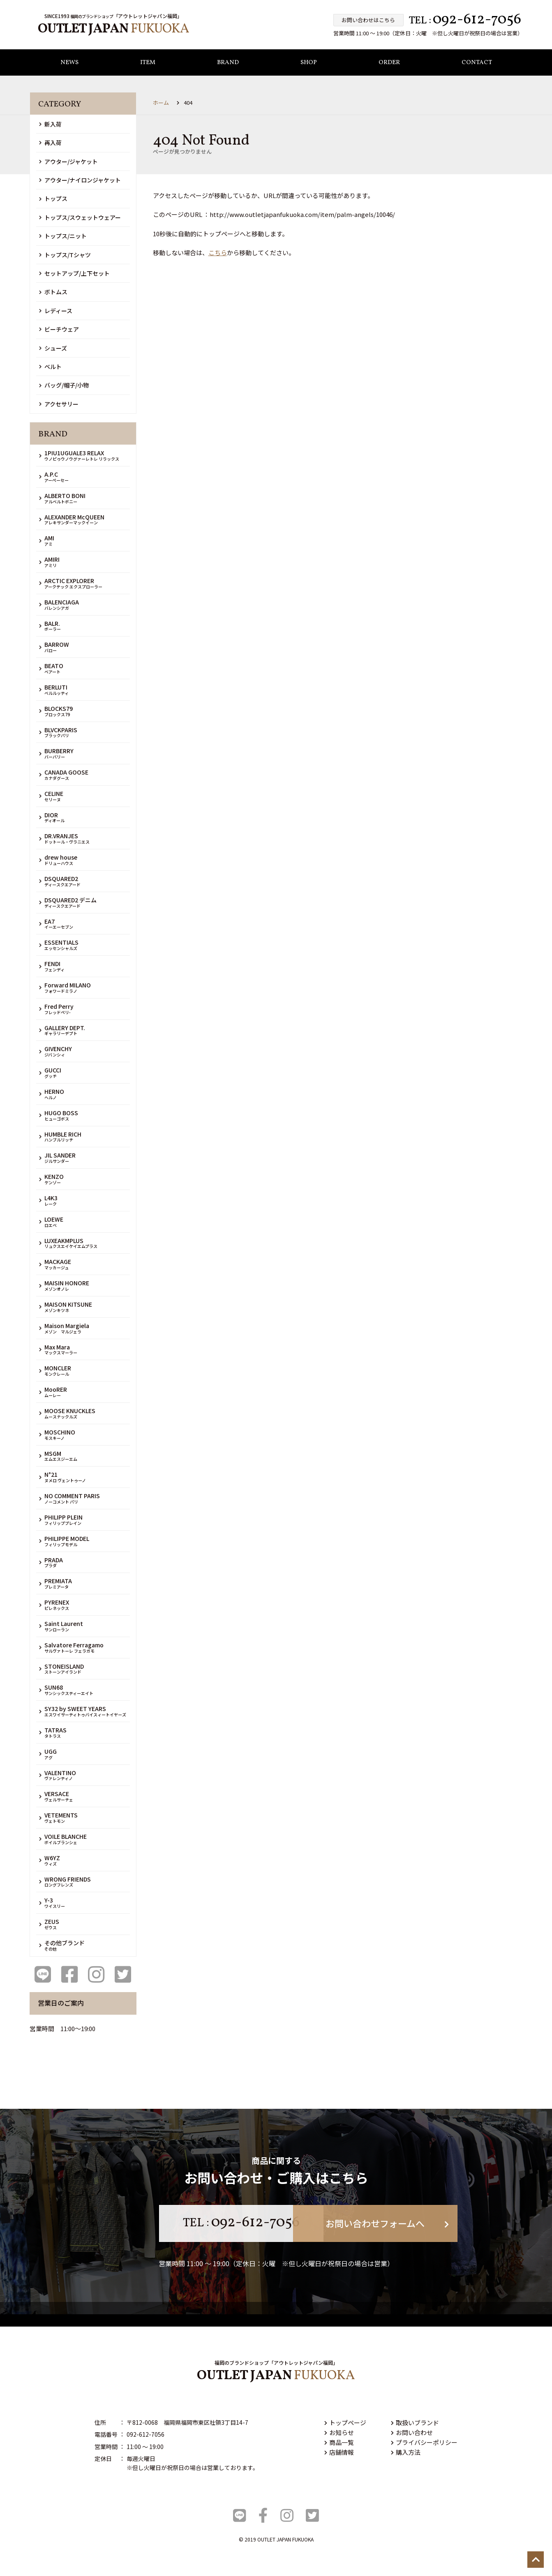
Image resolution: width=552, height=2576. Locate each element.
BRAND (228, 63)
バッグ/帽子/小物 (64, 385)
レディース (55, 311)
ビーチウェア (59, 329)
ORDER (389, 63)
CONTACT (477, 63)
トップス (53, 199)
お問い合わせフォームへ (378, 2223)
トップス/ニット (63, 236)
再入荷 (50, 143)
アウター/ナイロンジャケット (80, 180)
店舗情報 (339, 2452)
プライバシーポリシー (424, 2442)
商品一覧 (339, 2442)
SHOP (308, 63)
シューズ (53, 348)
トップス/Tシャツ (65, 255)
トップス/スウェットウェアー (80, 217)
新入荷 (50, 124)
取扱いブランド (415, 2422)
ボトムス (53, 292)
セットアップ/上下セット (74, 273)
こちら (217, 253)
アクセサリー (59, 404)
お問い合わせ (412, 2432)
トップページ (345, 2422)
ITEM (147, 63)
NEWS (69, 63)
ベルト (50, 366)
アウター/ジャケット (68, 161)
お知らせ (339, 2432)
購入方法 (405, 2452)
